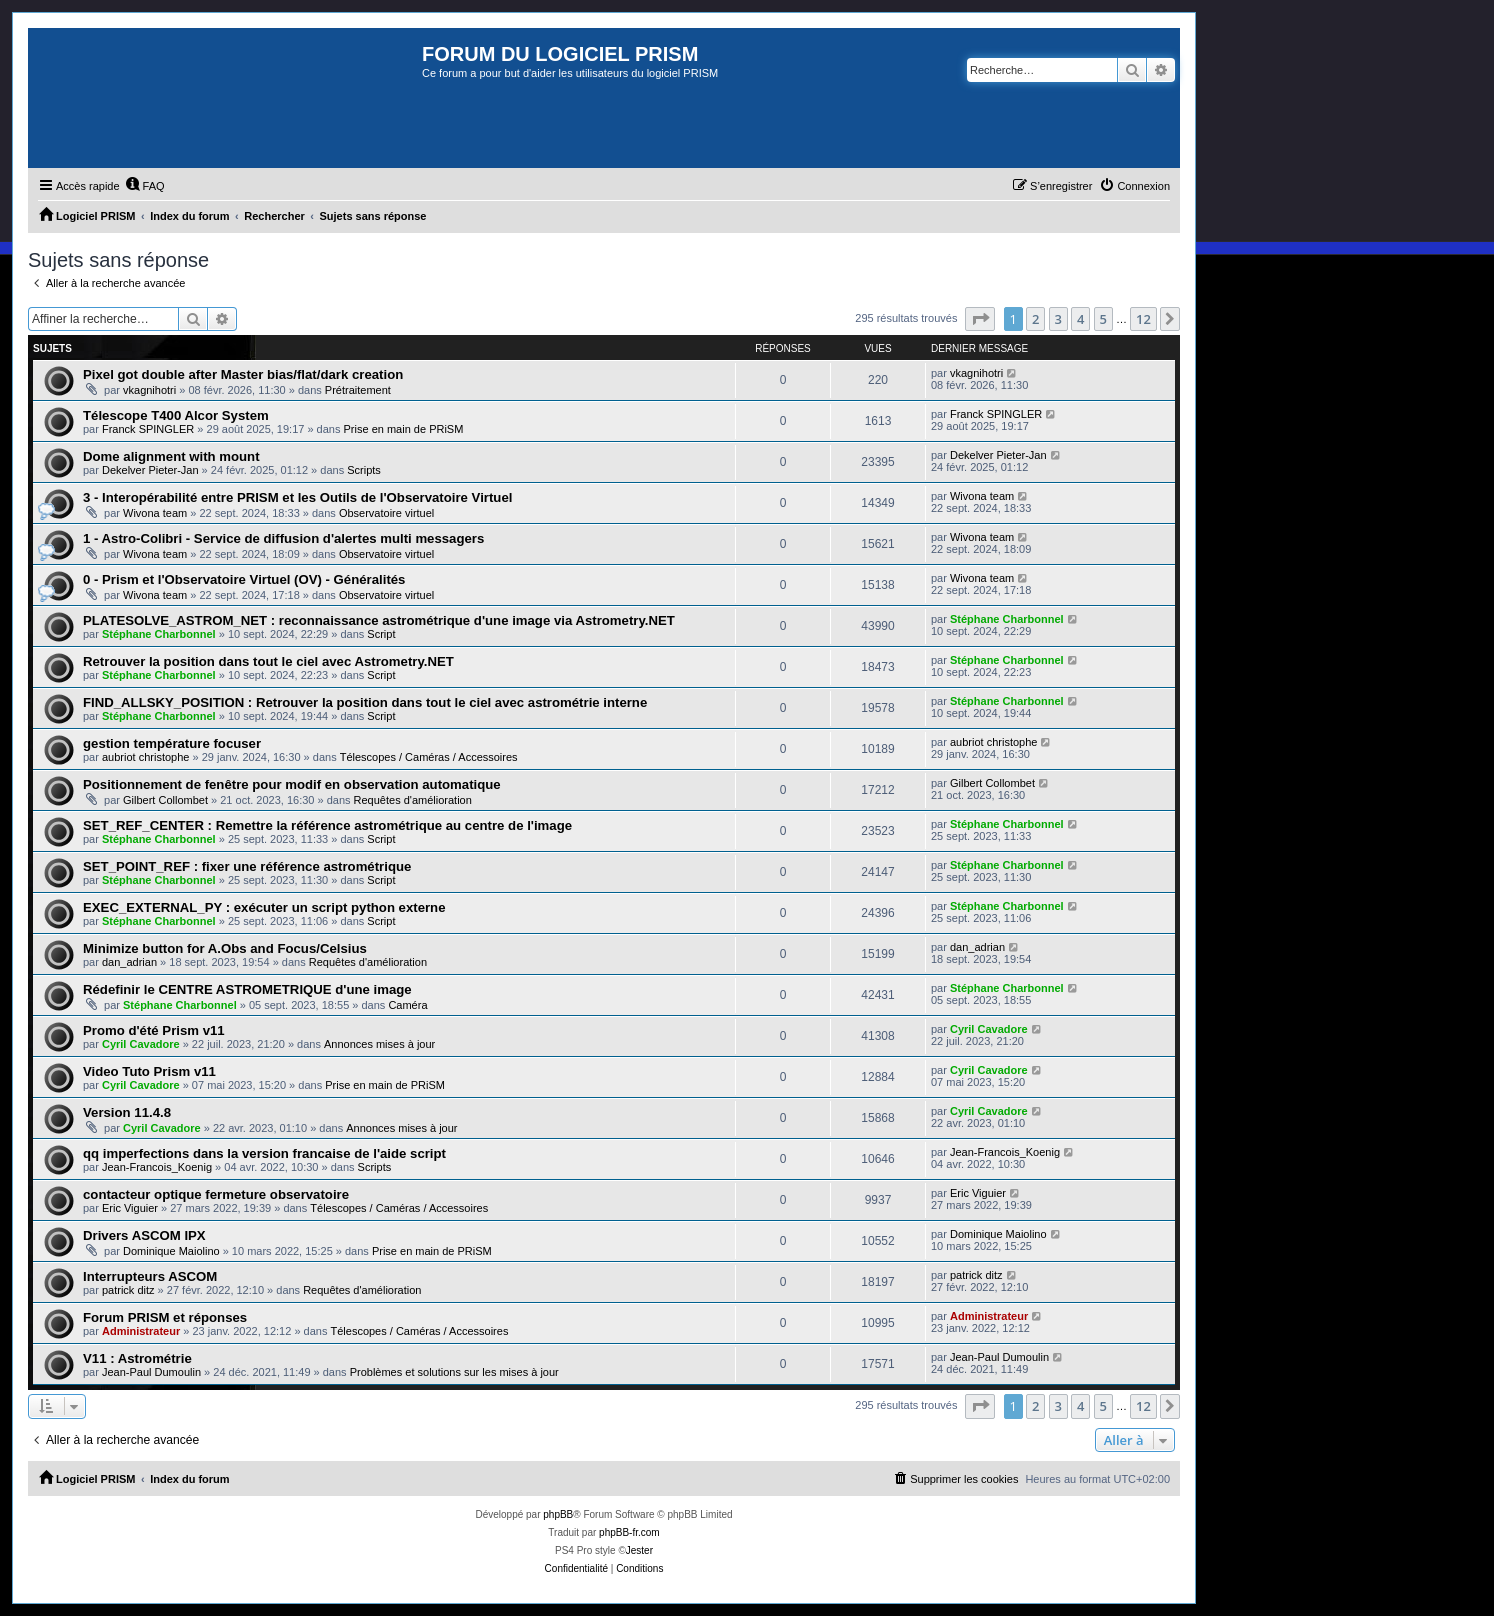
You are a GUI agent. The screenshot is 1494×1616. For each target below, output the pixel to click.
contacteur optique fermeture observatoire (216, 1194)
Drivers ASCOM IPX (144, 1235)
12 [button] (1143, 319)
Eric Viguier (130, 1208)
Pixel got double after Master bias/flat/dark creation (243, 374)
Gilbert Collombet (165, 800)
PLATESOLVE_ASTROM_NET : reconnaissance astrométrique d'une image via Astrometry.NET (379, 620)
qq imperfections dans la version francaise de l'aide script (264, 1153)
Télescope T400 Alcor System (176, 415)
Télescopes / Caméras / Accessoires (429, 757)
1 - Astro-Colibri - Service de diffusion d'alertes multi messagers (283, 538)
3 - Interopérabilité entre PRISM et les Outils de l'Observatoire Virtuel (297, 497)
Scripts (364, 470)
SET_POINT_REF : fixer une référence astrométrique (247, 866)
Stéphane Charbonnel (159, 634)
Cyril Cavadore (141, 1044)
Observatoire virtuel (386, 513)
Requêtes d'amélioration (413, 800)
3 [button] (1058, 319)
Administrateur (141, 1331)
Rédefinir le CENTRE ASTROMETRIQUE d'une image (247, 989)
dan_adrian (129, 962)
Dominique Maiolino (171, 1251)
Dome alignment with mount (171, 456)
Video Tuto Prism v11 (149, 1071)
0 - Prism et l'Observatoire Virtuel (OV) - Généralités (244, 579)
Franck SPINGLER (148, 429)
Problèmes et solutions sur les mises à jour (454, 1372)
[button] (980, 319)
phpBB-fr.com (629, 1532)
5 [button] (1103, 319)
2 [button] (1035, 319)
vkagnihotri (149, 390)
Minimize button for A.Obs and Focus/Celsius (225, 948)
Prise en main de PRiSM (404, 429)
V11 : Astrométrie (137, 1358)
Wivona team (155, 513)
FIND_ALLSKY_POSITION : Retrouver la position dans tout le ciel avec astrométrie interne (365, 702)
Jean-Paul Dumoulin (151, 1372)
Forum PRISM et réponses (165, 1317)
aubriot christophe (145, 757)
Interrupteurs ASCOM (150, 1276)
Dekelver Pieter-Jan (150, 470)
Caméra (407, 1005)
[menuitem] (145, 186)
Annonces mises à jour (379, 1044)
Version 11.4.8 (127, 1112)
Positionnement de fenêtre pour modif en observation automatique (292, 784)
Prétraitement (358, 390)
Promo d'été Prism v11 (154, 1030)
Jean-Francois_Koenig (157, 1167)
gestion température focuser (172, 743)
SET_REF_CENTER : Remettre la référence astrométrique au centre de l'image (327, 825)
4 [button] (1080, 319)
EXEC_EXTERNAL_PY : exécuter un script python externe (264, 907)
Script (381, 634)
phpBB (558, 1514)
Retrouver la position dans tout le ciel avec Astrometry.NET (268, 661)
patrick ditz (128, 1290)
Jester (639, 1550)
